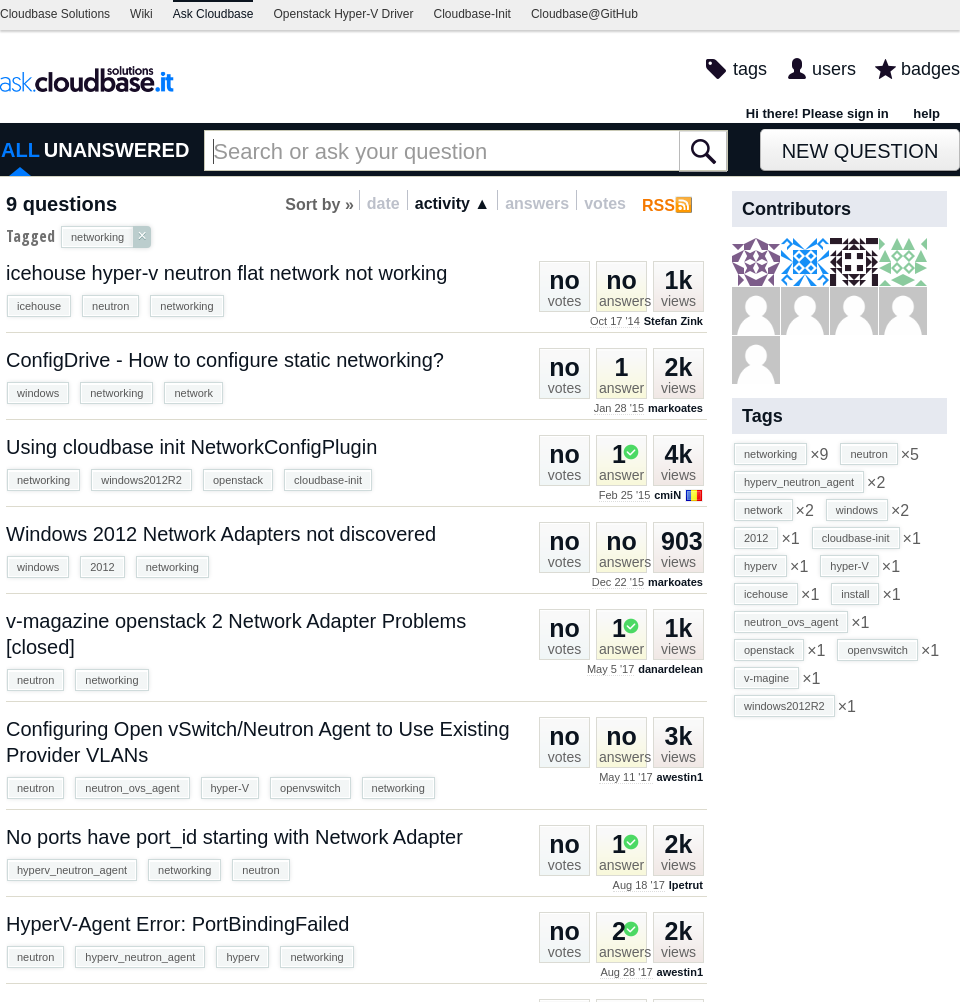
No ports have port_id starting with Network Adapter (234, 837)
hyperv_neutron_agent (72, 870)
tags (750, 69)
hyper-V (230, 788)
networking (186, 306)
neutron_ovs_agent (132, 788)
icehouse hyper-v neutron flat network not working (226, 273)
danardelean (670, 669)
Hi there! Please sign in (817, 113)
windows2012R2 (141, 480)
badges (930, 69)
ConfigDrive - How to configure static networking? (225, 360)
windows (38, 393)
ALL (20, 150)
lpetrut (686, 885)
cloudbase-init (328, 480)
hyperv (242, 957)
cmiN (667, 495)
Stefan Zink (673, 321)
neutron (110, 306)
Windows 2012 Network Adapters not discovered (221, 534)
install (855, 594)
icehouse (39, 306)
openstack (238, 480)
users (834, 69)
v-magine (766, 678)
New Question (860, 151)
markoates (675, 408)
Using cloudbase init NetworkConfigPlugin (191, 447)
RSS (658, 205)
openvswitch (310, 788)
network (193, 393)
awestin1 (680, 777)
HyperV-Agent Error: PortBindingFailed (178, 924)
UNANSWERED (117, 150)
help (926, 113)
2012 (102, 567)
